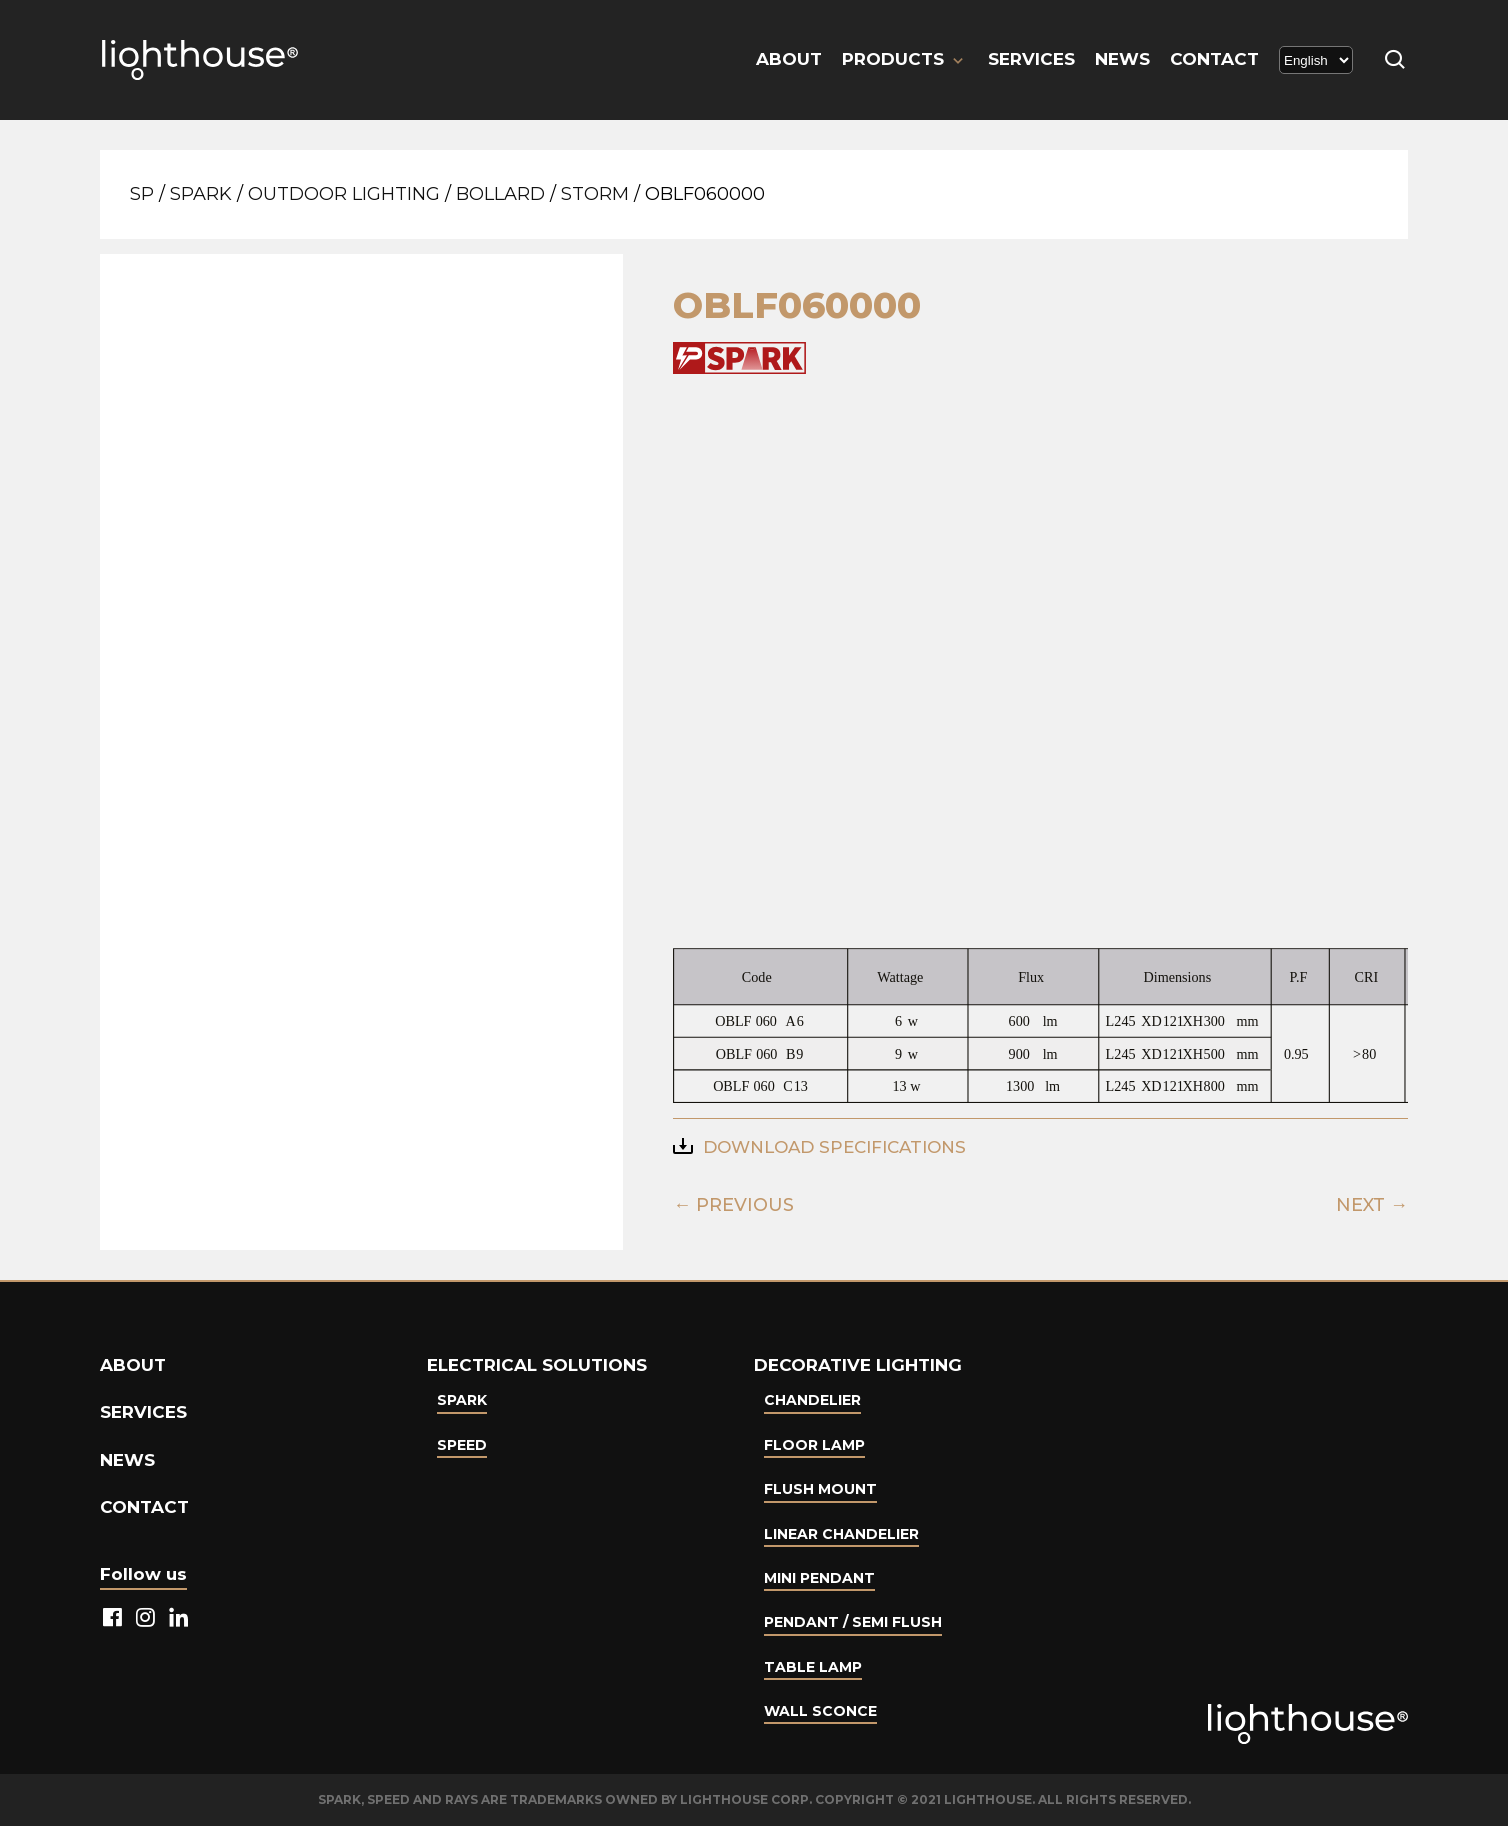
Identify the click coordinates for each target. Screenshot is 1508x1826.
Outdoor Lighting (344, 194)
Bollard (500, 194)
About (789, 59)
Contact (1214, 59)
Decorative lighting (858, 1365)
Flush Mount (820, 1489)
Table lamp (813, 1667)
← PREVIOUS (733, 1205)
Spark (201, 194)
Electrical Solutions (537, 1365)
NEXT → (1372, 1205)
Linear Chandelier (841, 1534)
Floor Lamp (814, 1445)
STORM (595, 194)
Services (1031, 59)
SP (142, 194)
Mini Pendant (819, 1578)
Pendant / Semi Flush (853, 1622)
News (1122, 59)
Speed (462, 1445)
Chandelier (812, 1400)
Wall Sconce (820, 1711)
